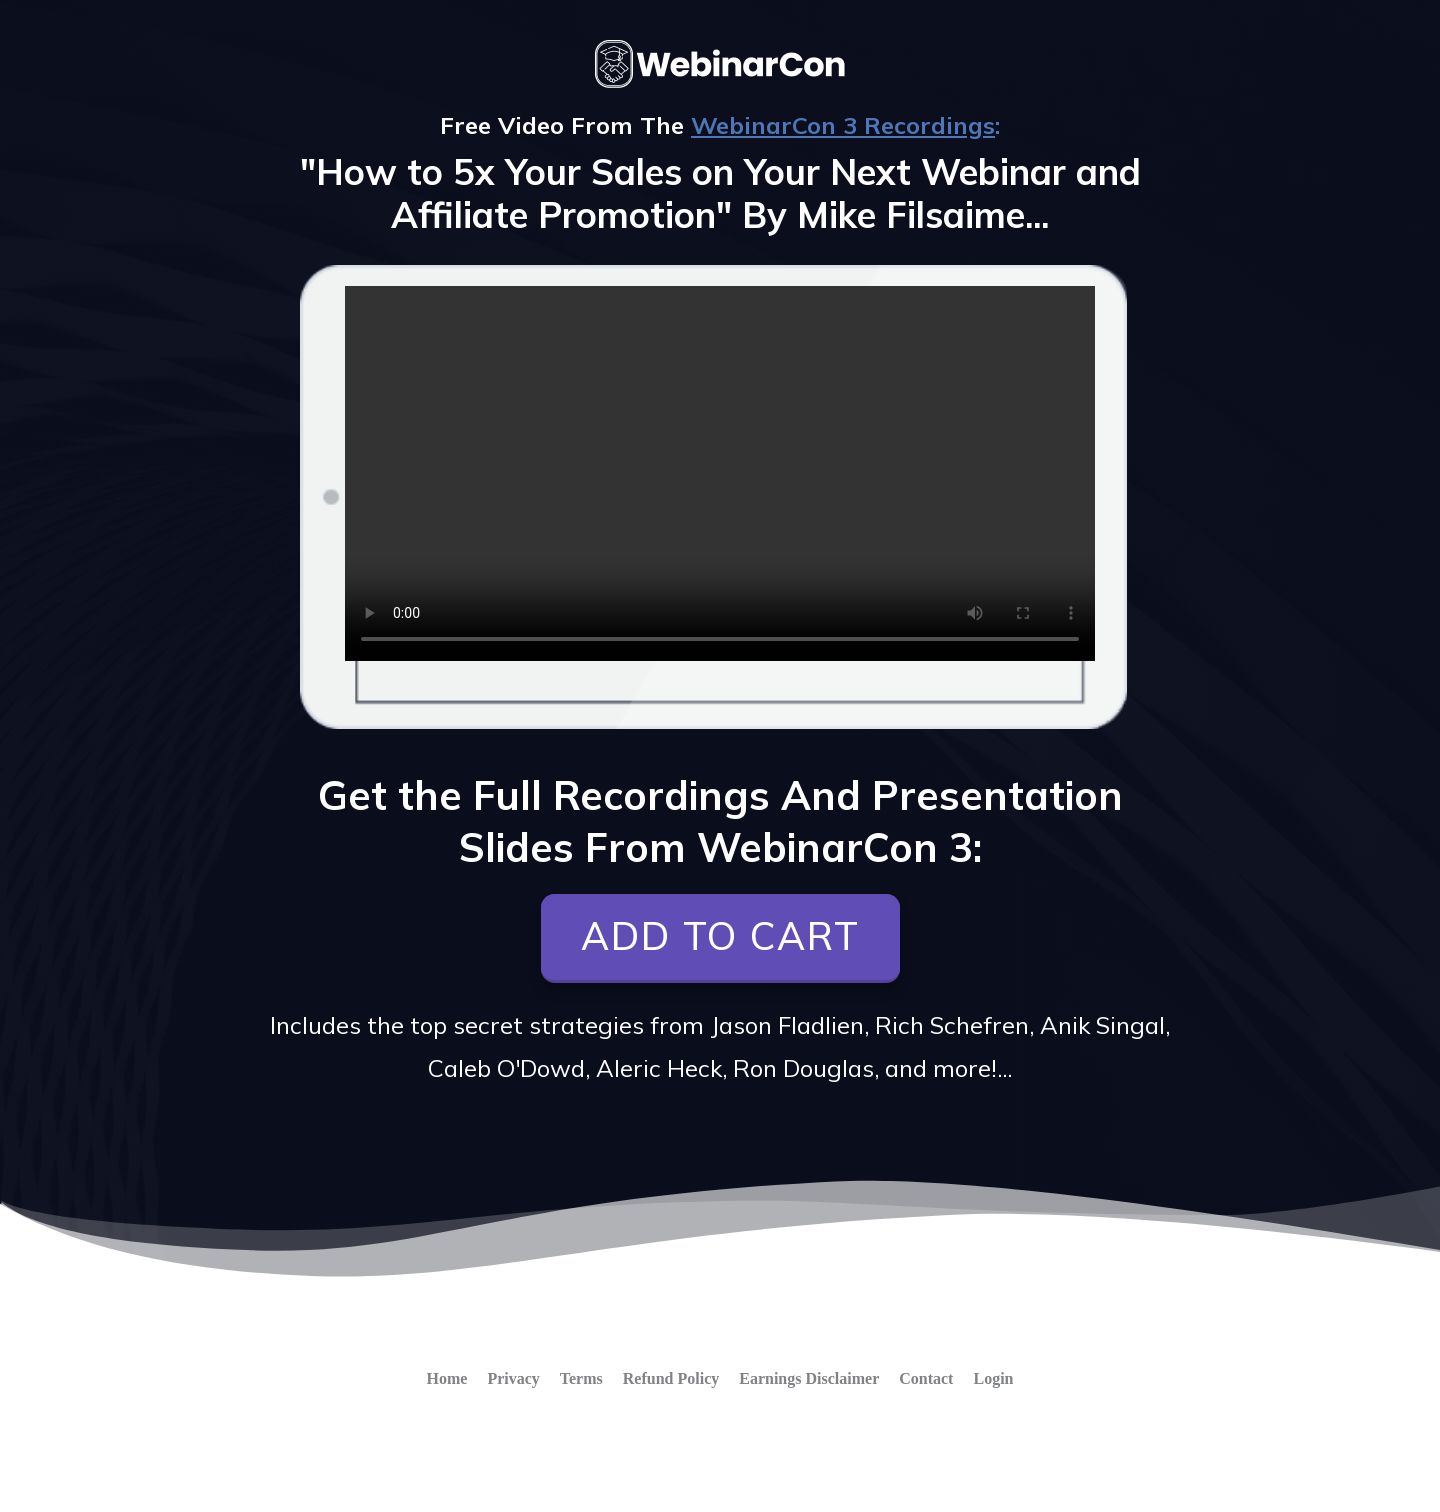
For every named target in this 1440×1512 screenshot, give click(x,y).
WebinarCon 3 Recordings (843, 125)
